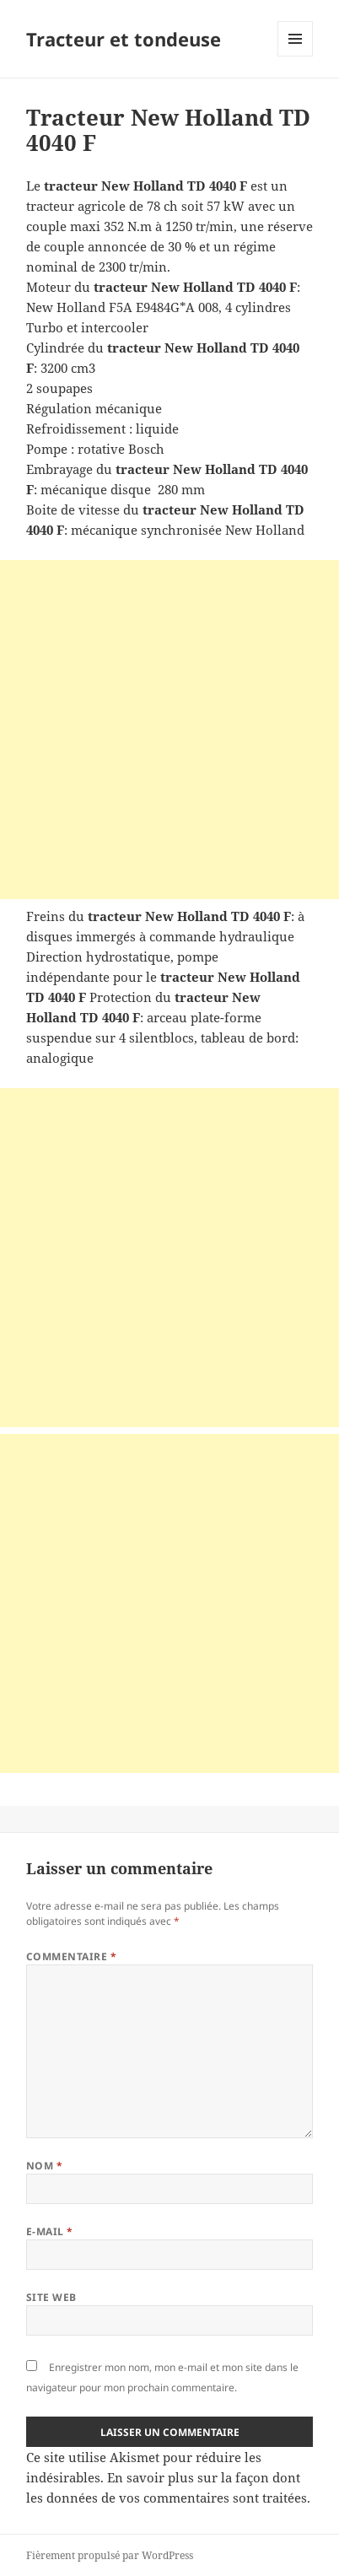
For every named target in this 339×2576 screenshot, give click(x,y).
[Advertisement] (169, 729)
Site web (51, 2297)
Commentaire (71, 1956)
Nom (44, 2165)
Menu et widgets (295, 56)
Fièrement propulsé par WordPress (109, 2555)
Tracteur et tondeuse (123, 38)
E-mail (49, 2231)
